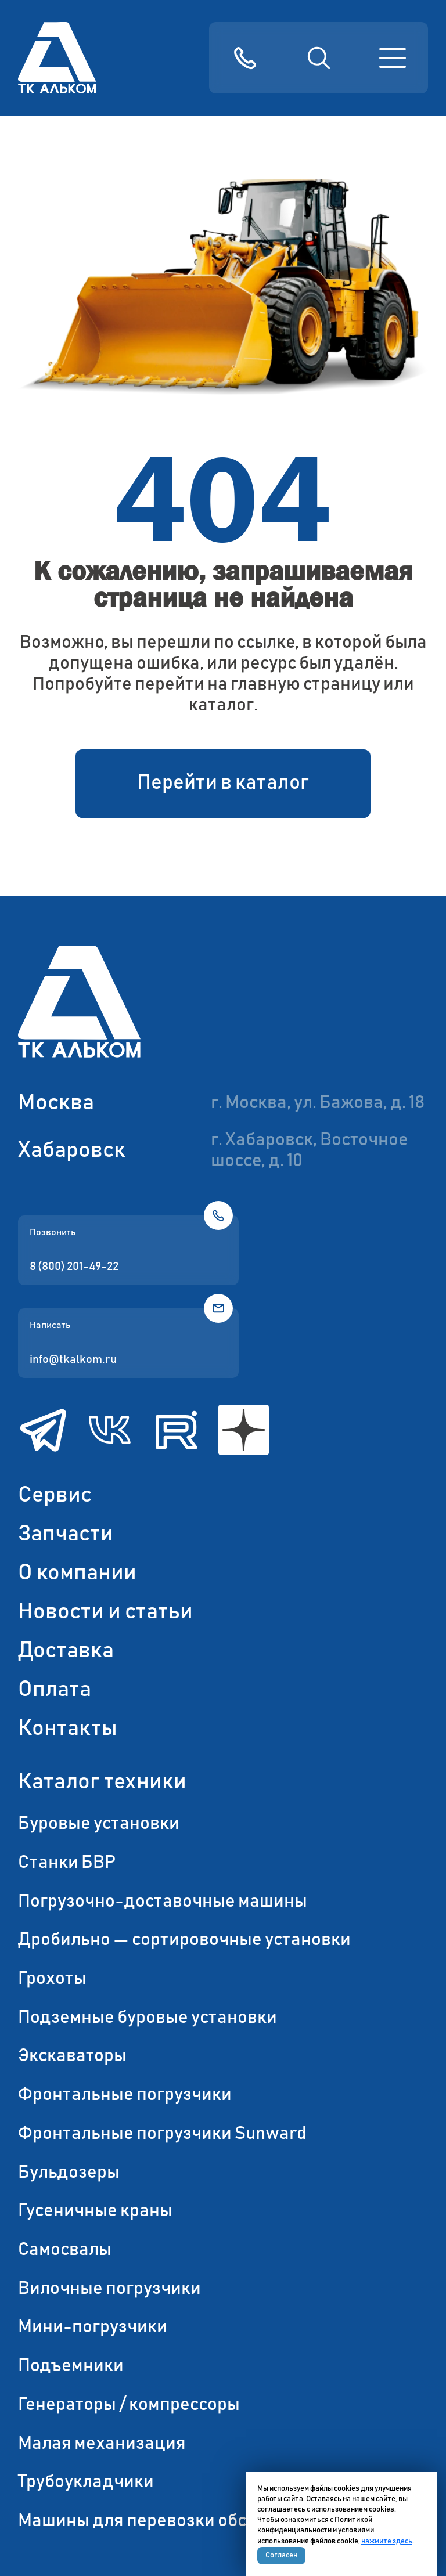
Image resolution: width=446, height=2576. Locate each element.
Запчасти (65, 1534)
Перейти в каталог (223, 783)
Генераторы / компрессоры (129, 2404)
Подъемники (71, 2366)
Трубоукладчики (86, 2482)
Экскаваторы (72, 2056)
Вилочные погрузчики (109, 2288)
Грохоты (52, 1978)
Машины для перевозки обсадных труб (179, 2521)
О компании (77, 1573)
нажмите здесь (386, 2541)
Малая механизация (102, 2443)
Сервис (55, 1495)
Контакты (67, 1729)
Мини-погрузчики (92, 2327)
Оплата (54, 1690)
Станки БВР (67, 1862)
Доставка (66, 1651)
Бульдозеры (69, 2172)
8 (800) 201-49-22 (74, 1266)
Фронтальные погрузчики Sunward (162, 2133)
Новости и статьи (105, 1612)
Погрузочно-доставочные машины (162, 1901)
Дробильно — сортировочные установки (184, 1940)
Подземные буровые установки (147, 2017)
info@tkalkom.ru (73, 1359)
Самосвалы (65, 2249)
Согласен (281, 2555)
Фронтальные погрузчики (125, 2095)
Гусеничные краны (95, 2211)
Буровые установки (98, 1823)
